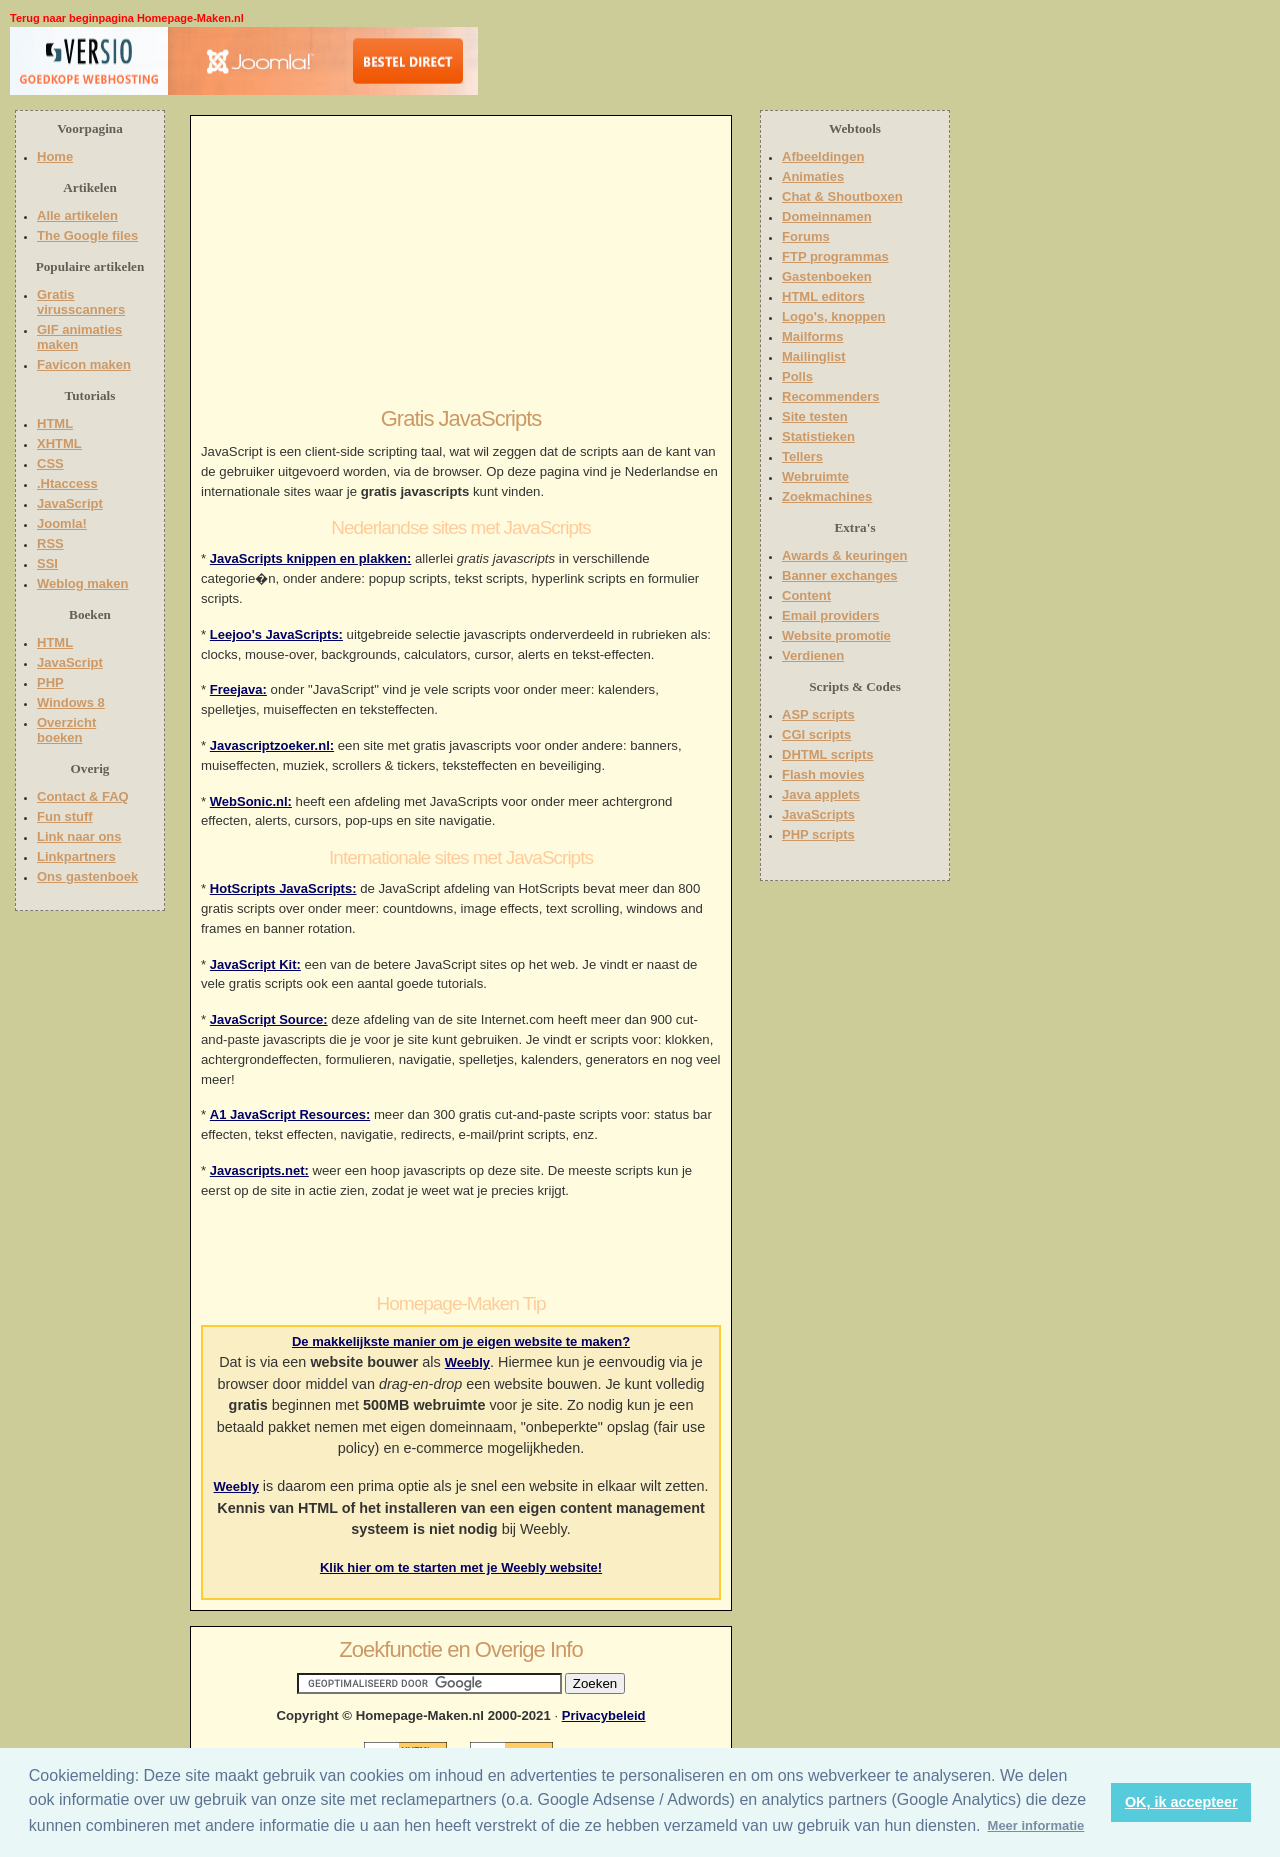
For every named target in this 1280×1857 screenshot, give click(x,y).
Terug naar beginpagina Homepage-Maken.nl (127, 18)
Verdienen (813, 655)
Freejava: (238, 689)
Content (806, 595)
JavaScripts (818, 814)
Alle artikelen (77, 215)
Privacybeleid (604, 1715)
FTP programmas (835, 256)
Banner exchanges (840, 575)
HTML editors (823, 296)
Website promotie (836, 635)
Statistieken (818, 436)
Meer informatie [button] (1036, 1825)
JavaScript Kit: (255, 964)
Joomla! (62, 523)
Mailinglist (814, 356)
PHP (50, 682)
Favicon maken (84, 364)
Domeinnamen (827, 216)
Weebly (467, 1362)
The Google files (87, 235)
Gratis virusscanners (81, 302)
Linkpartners (76, 856)
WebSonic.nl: (251, 801)
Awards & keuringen (844, 555)
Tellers (802, 456)
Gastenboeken (827, 276)
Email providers (831, 615)
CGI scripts (816, 734)
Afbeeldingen (823, 156)
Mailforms (812, 336)
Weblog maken (83, 583)
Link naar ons (79, 836)
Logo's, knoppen (833, 316)
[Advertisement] (607, 65)
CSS (50, 463)
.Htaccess (67, 483)
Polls (797, 376)
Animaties (813, 176)
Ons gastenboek (87, 876)
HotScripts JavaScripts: (283, 888)
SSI (47, 563)
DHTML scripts (828, 754)
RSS (50, 543)
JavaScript (70, 503)
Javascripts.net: (259, 1170)
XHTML (59, 443)
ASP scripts (818, 714)
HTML (55, 423)
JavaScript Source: (269, 1019)
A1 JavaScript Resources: (290, 1114)
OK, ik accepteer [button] (1181, 1802)
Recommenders (831, 396)
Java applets (821, 794)
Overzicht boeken (66, 730)
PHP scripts (818, 834)
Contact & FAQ (83, 796)
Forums (806, 236)
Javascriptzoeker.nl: (272, 745)
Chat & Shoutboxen (842, 196)
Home (55, 156)
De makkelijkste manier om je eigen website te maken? (461, 1341)
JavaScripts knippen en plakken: (311, 558)
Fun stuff (65, 816)
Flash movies (823, 774)
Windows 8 (71, 702)
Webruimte (815, 476)
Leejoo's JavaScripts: (276, 634)
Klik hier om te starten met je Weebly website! (461, 1567)
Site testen (815, 416)
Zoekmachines (827, 496)
